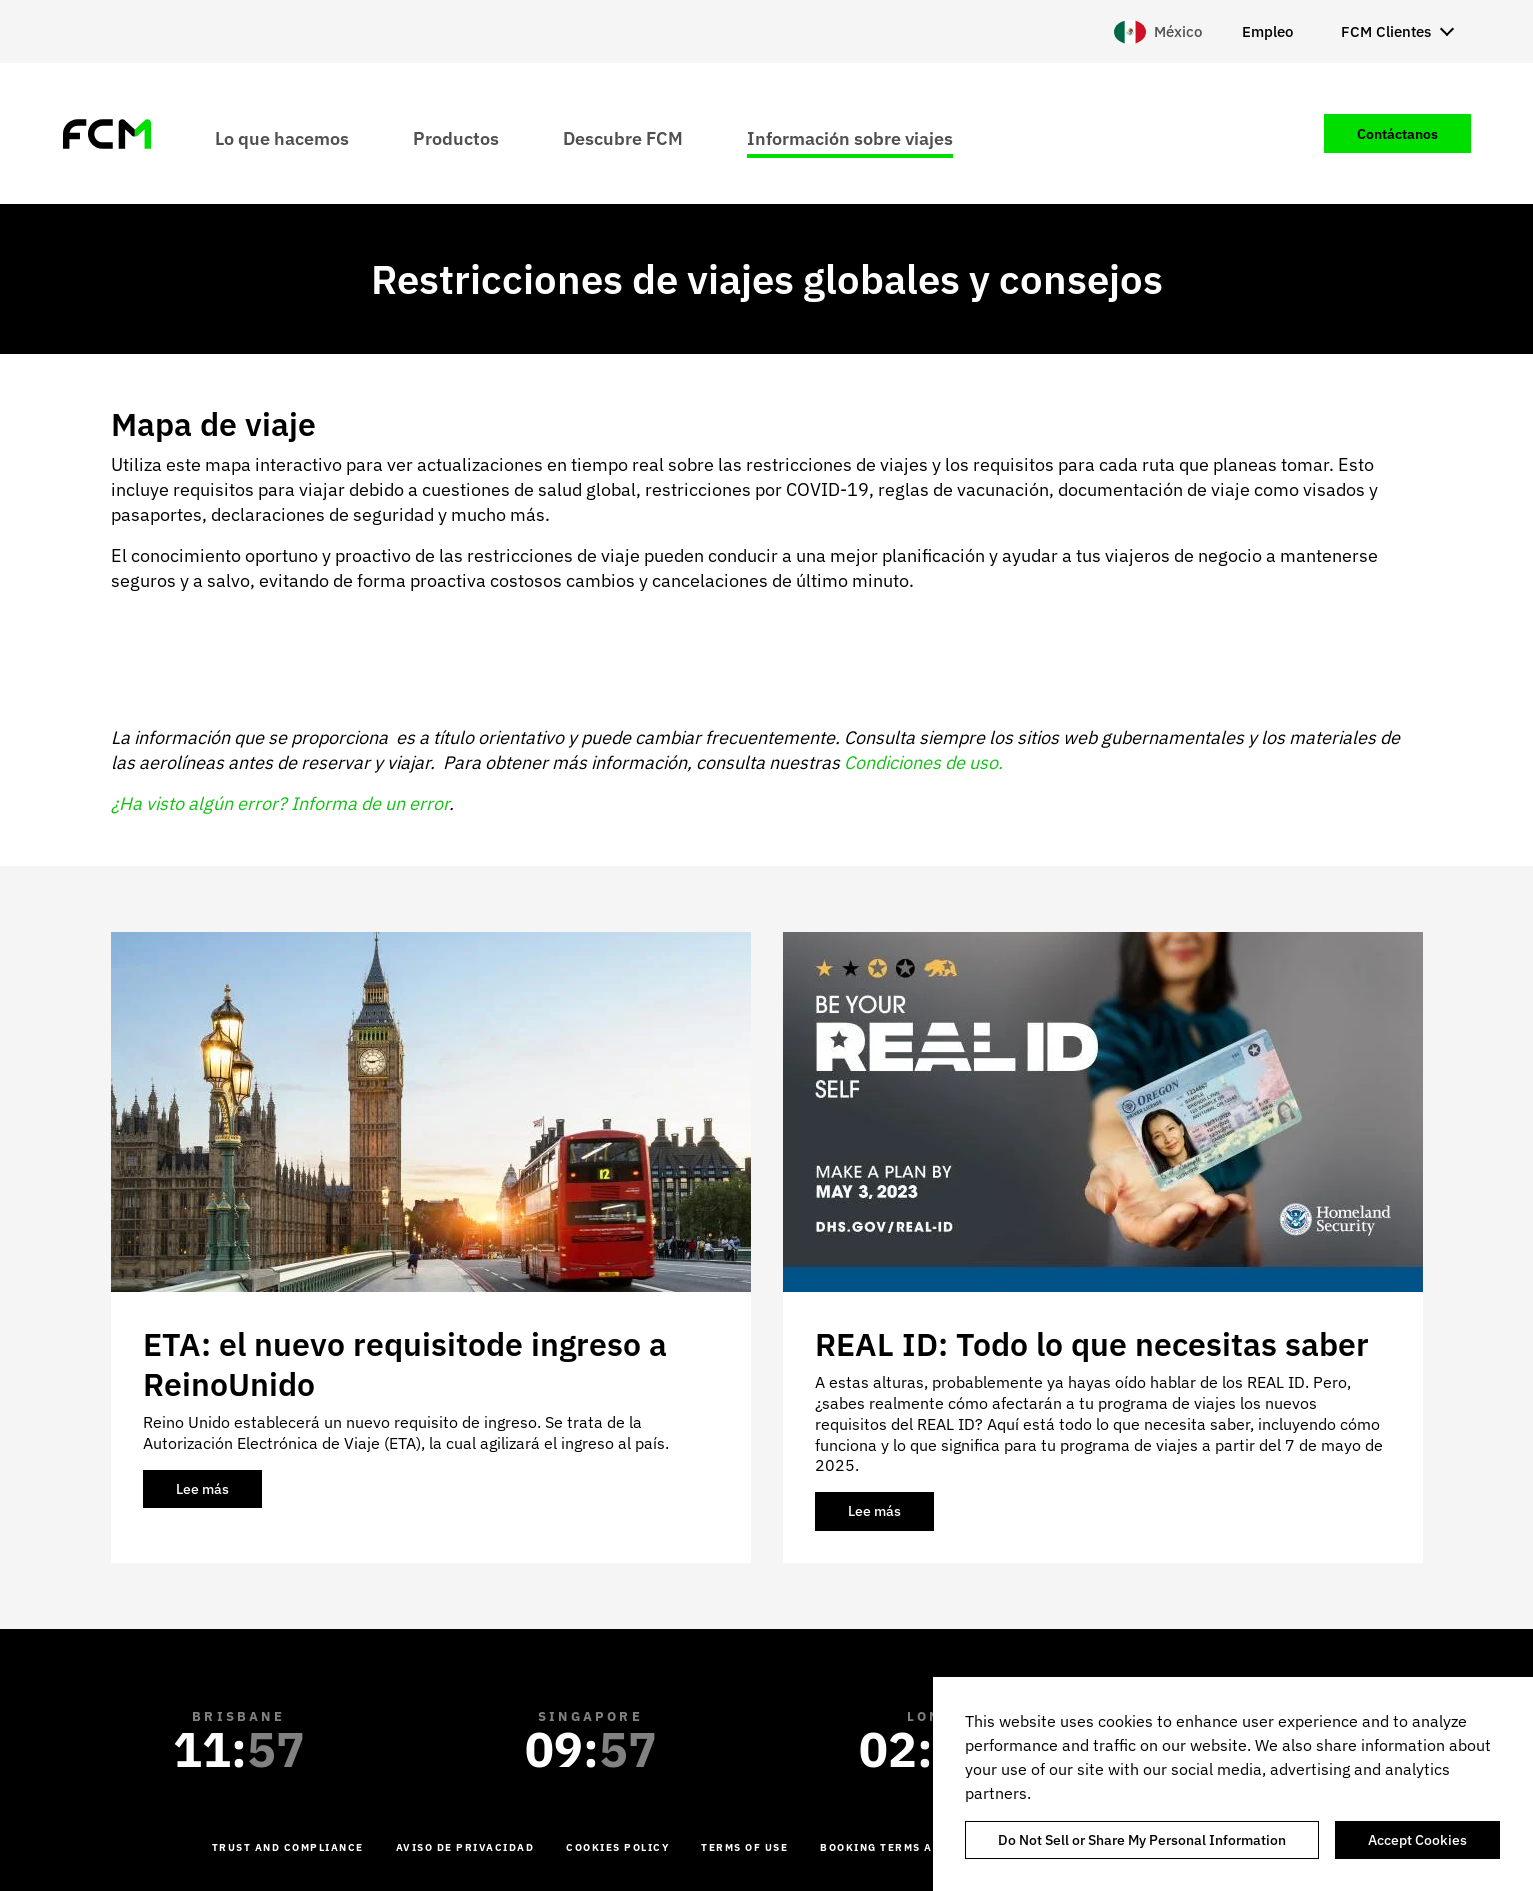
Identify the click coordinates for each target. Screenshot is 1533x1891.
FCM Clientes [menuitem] (1386, 31)
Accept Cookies (1417, 1840)
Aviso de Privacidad (465, 1847)
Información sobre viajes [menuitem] (850, 137)
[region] (1233, 1784)
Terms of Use (744, 1847)
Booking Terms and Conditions (925, 1847)
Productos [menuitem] (456, 137)
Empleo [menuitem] (1267, 31)
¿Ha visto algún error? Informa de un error (280, 803)
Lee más (219, 1494)
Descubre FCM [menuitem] (623, 137)
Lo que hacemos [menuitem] (282, 137)
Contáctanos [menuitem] (1397, 134)
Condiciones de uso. (923, 762)
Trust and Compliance (288, 1847)
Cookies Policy (617, 1847)
